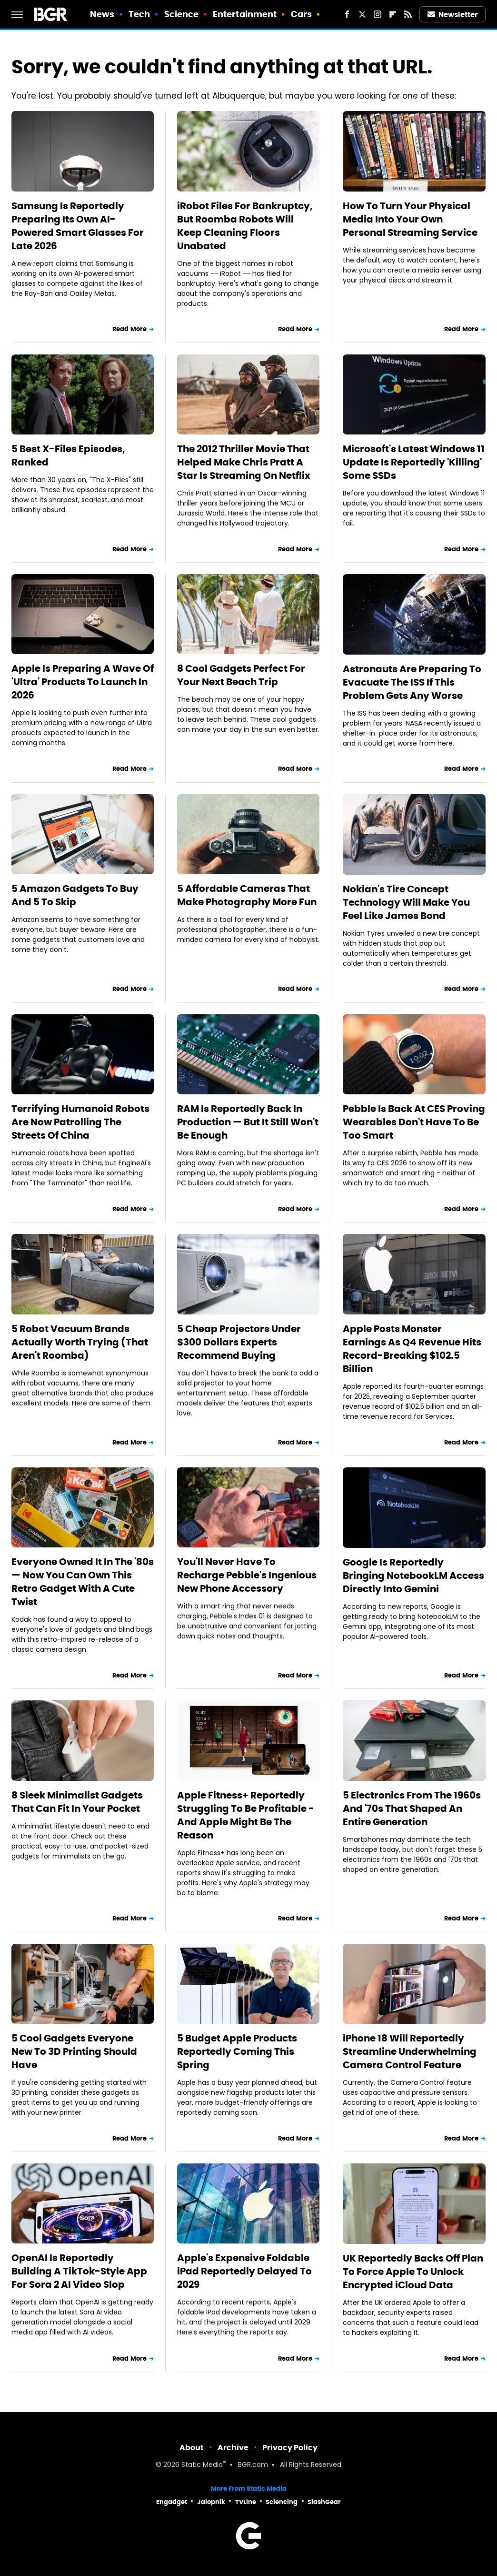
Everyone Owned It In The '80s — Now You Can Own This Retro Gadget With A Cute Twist (82, 1582)
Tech (139, 14)
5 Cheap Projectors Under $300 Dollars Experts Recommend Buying (239, 1342)
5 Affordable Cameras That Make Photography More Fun (247, 895)
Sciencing (282, 2502)
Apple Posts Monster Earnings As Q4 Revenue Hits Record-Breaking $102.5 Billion (412, 1349)
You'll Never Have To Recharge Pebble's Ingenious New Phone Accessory (247, 1575)
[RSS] (408, 14)
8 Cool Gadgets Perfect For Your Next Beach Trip (241, 675)
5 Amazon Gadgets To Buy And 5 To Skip (75, 895)
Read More (129, 329)
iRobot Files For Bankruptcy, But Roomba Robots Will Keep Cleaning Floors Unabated (245, 226)
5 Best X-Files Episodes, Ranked (68, 455)
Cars (301, 14)
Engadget (171, 2502)
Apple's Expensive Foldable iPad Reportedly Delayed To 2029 (244, 2271)
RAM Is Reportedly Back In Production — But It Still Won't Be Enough (247, 1122)
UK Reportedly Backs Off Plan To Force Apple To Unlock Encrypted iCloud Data (413, 2271)
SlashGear (324, 2502)
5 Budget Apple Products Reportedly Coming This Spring (237, 2051)
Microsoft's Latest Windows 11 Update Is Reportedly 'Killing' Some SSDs (414, 462)
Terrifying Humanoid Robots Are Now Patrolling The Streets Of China (80, 1122)
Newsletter (452, 14)
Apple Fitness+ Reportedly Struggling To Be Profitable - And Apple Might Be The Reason (245, 1815)
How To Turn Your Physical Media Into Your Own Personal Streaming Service (410, 219)
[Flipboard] (393, 14)
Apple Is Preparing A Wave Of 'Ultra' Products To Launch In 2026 (82, 681)
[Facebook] (347, 14)
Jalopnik (211, 2502)
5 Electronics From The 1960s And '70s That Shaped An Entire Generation (412, 1808)
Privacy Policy (290, 2448)
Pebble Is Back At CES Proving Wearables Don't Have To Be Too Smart (414, 1122)
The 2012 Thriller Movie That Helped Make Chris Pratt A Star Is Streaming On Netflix (243, 462)
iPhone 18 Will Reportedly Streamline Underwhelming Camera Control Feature (410, 2051)
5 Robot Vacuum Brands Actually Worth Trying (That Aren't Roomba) (79, 1342)
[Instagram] (377, 14)
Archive (233, 2448)
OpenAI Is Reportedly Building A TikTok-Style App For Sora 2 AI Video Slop (79, 2271)
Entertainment (245, 14)
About (191, 2448)
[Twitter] (362, 14)
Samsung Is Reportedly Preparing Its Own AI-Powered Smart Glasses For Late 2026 (77, 226)
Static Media (202, 2465)
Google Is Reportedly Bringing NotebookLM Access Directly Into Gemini (413, 1575)
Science (181, 14)
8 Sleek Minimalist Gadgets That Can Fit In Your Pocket (77, 1802)
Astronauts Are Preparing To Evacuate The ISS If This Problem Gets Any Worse (412, 682)
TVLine (245, 2502)
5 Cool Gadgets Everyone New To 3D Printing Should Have (74, 2051)
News (102, 14)
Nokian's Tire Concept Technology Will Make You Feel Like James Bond (406, 902)
